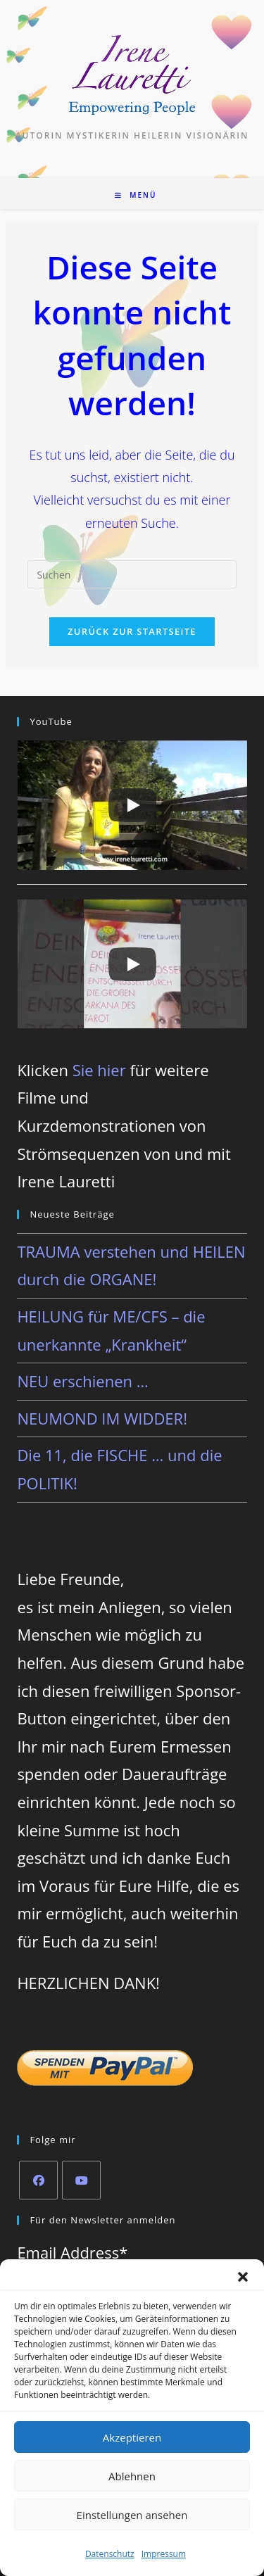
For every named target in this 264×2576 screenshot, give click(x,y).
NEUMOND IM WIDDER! (102, 1418)
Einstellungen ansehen (132, 2515)
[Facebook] (38, 2180)
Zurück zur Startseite (132, 631)
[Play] (132, 805)
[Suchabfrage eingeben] (131, 574)
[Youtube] (81, 2180)
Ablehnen (132, 2476)
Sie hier (99, 1069)
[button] (243, 2277)
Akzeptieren (132, 2437)
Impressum (164, 2554)
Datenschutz (109, 2554)
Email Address (72, 2252)
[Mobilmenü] (136, 195)
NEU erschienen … (82, 1380)
